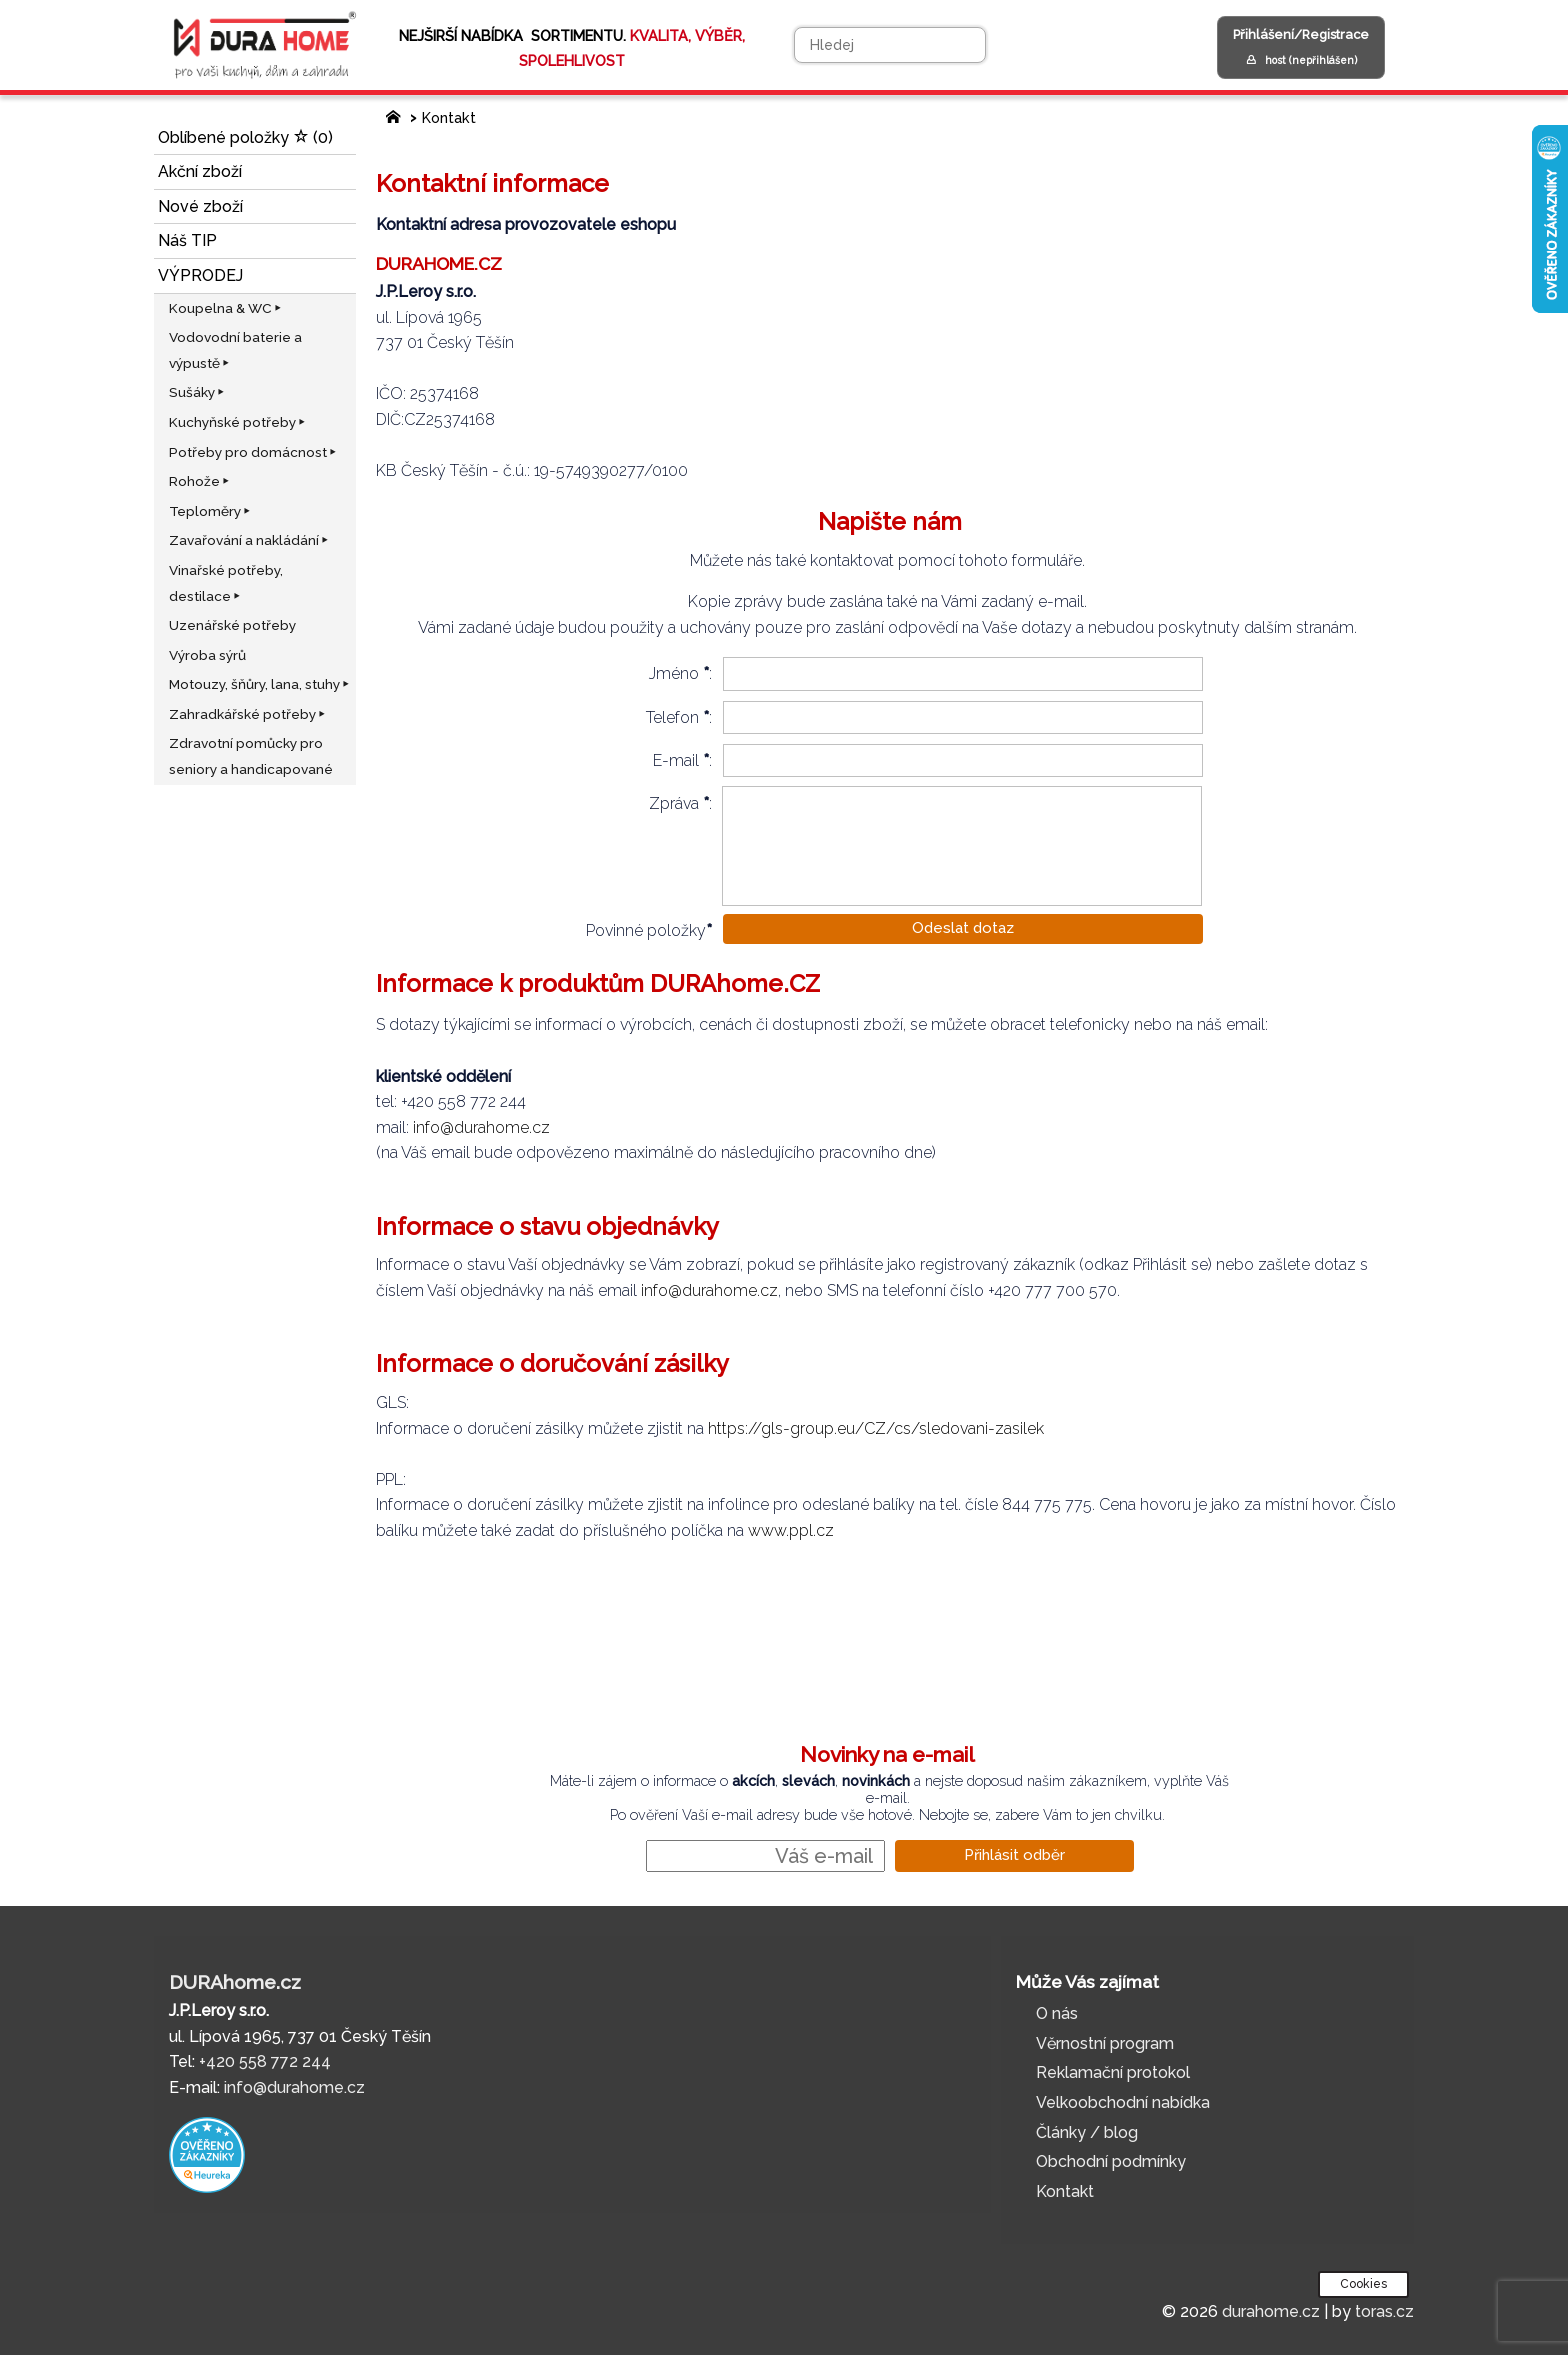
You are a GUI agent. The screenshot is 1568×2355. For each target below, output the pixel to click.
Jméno (674, 673)
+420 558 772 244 (265, 2061)
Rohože (200, 481)
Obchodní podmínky (1111, 2161)
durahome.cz (1271, 2311)
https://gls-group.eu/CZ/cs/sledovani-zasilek (878, 1428)
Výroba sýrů (207, 655)
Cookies (1363, 2284)
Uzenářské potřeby (232, 625)
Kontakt (449, 117)
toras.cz (1384, 2311)
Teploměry (211, 511)
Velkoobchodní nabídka (1123, 2102)
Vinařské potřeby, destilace (226, 583)
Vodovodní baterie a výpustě (235, 350)
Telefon (672, 717)
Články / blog (1087, 2132)
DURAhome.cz (235, 1982)
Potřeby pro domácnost (254, 452)
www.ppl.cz (791, 1530)
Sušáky (198, 392)
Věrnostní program (1105, 2043)
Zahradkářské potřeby (248, 714)
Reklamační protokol (1113, 2072)
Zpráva (674, 803)
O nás (1057, 2013)
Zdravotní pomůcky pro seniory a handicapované (251, 756)
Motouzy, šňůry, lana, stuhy (260, 684)
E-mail (676, 760)
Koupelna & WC (226, 308)
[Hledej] (890, 45)
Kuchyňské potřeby (238, 422)
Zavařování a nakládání (250, 540)
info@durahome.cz (481, 1127)
